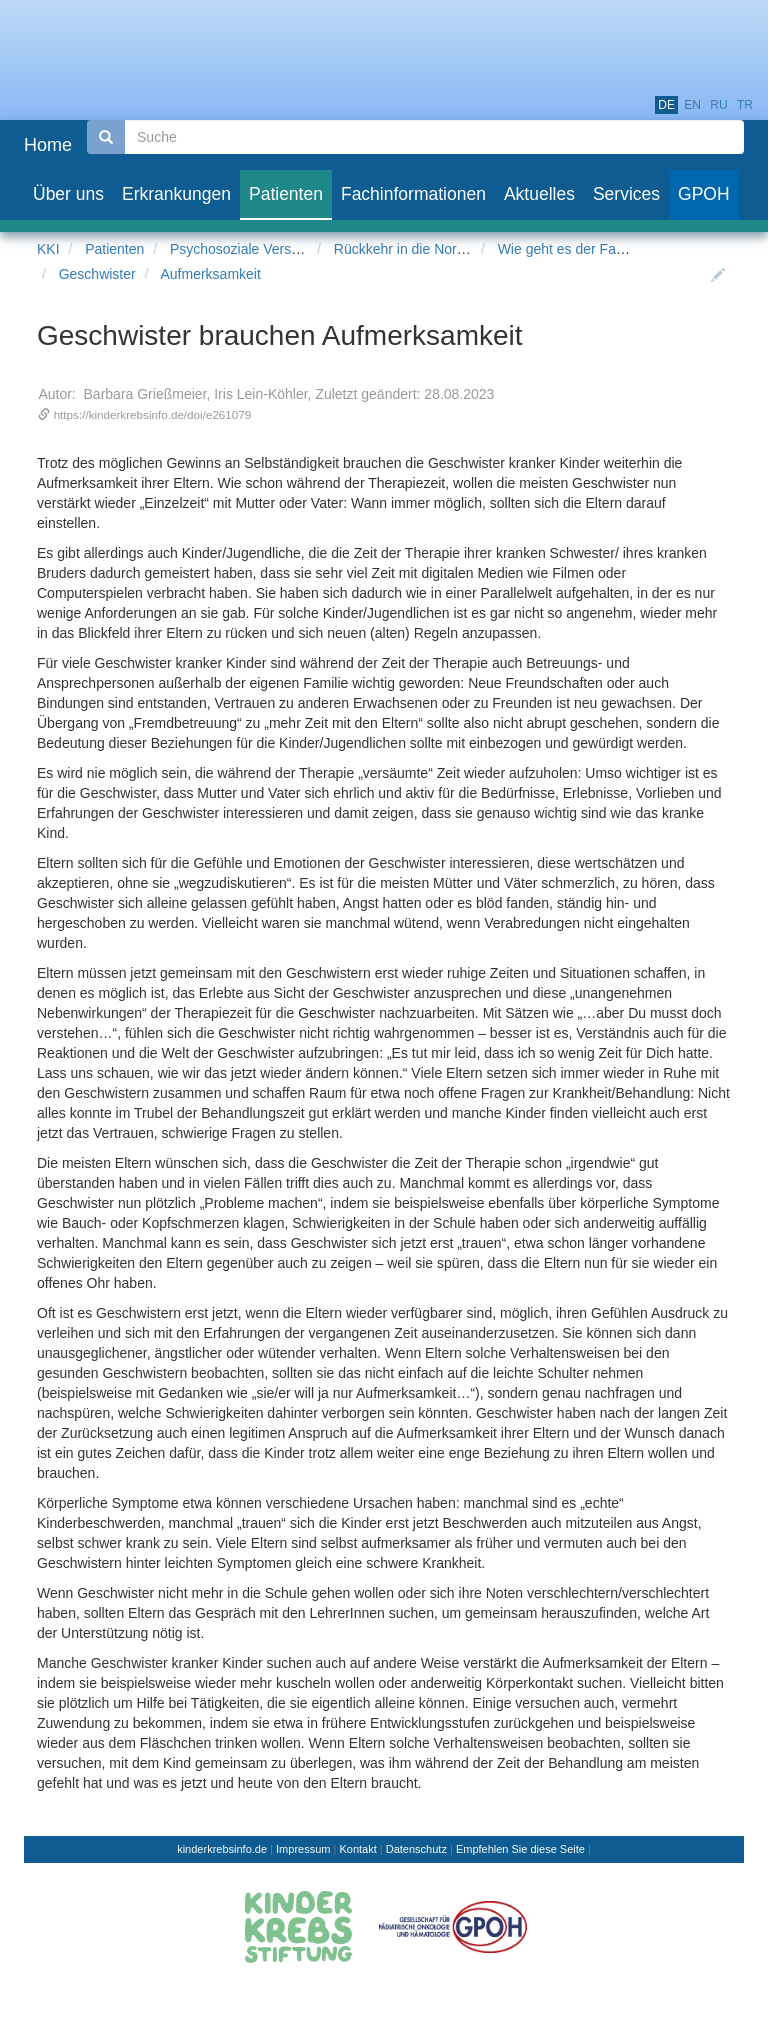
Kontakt (357, 1849)
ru (718, 105)
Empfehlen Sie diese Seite (520, 1849)
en (692, 105)
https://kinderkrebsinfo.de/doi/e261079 (153, 414)
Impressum (303, 1849)
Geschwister (97, 274)
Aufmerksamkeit (211, 274)
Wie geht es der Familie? (575, 249)
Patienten (114, 249)
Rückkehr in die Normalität (416, 249)
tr (745, 105)
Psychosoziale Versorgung (252, 249)
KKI (48, 249)
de (666, 105)
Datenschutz (416, 1849)
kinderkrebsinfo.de (222, 1849)
